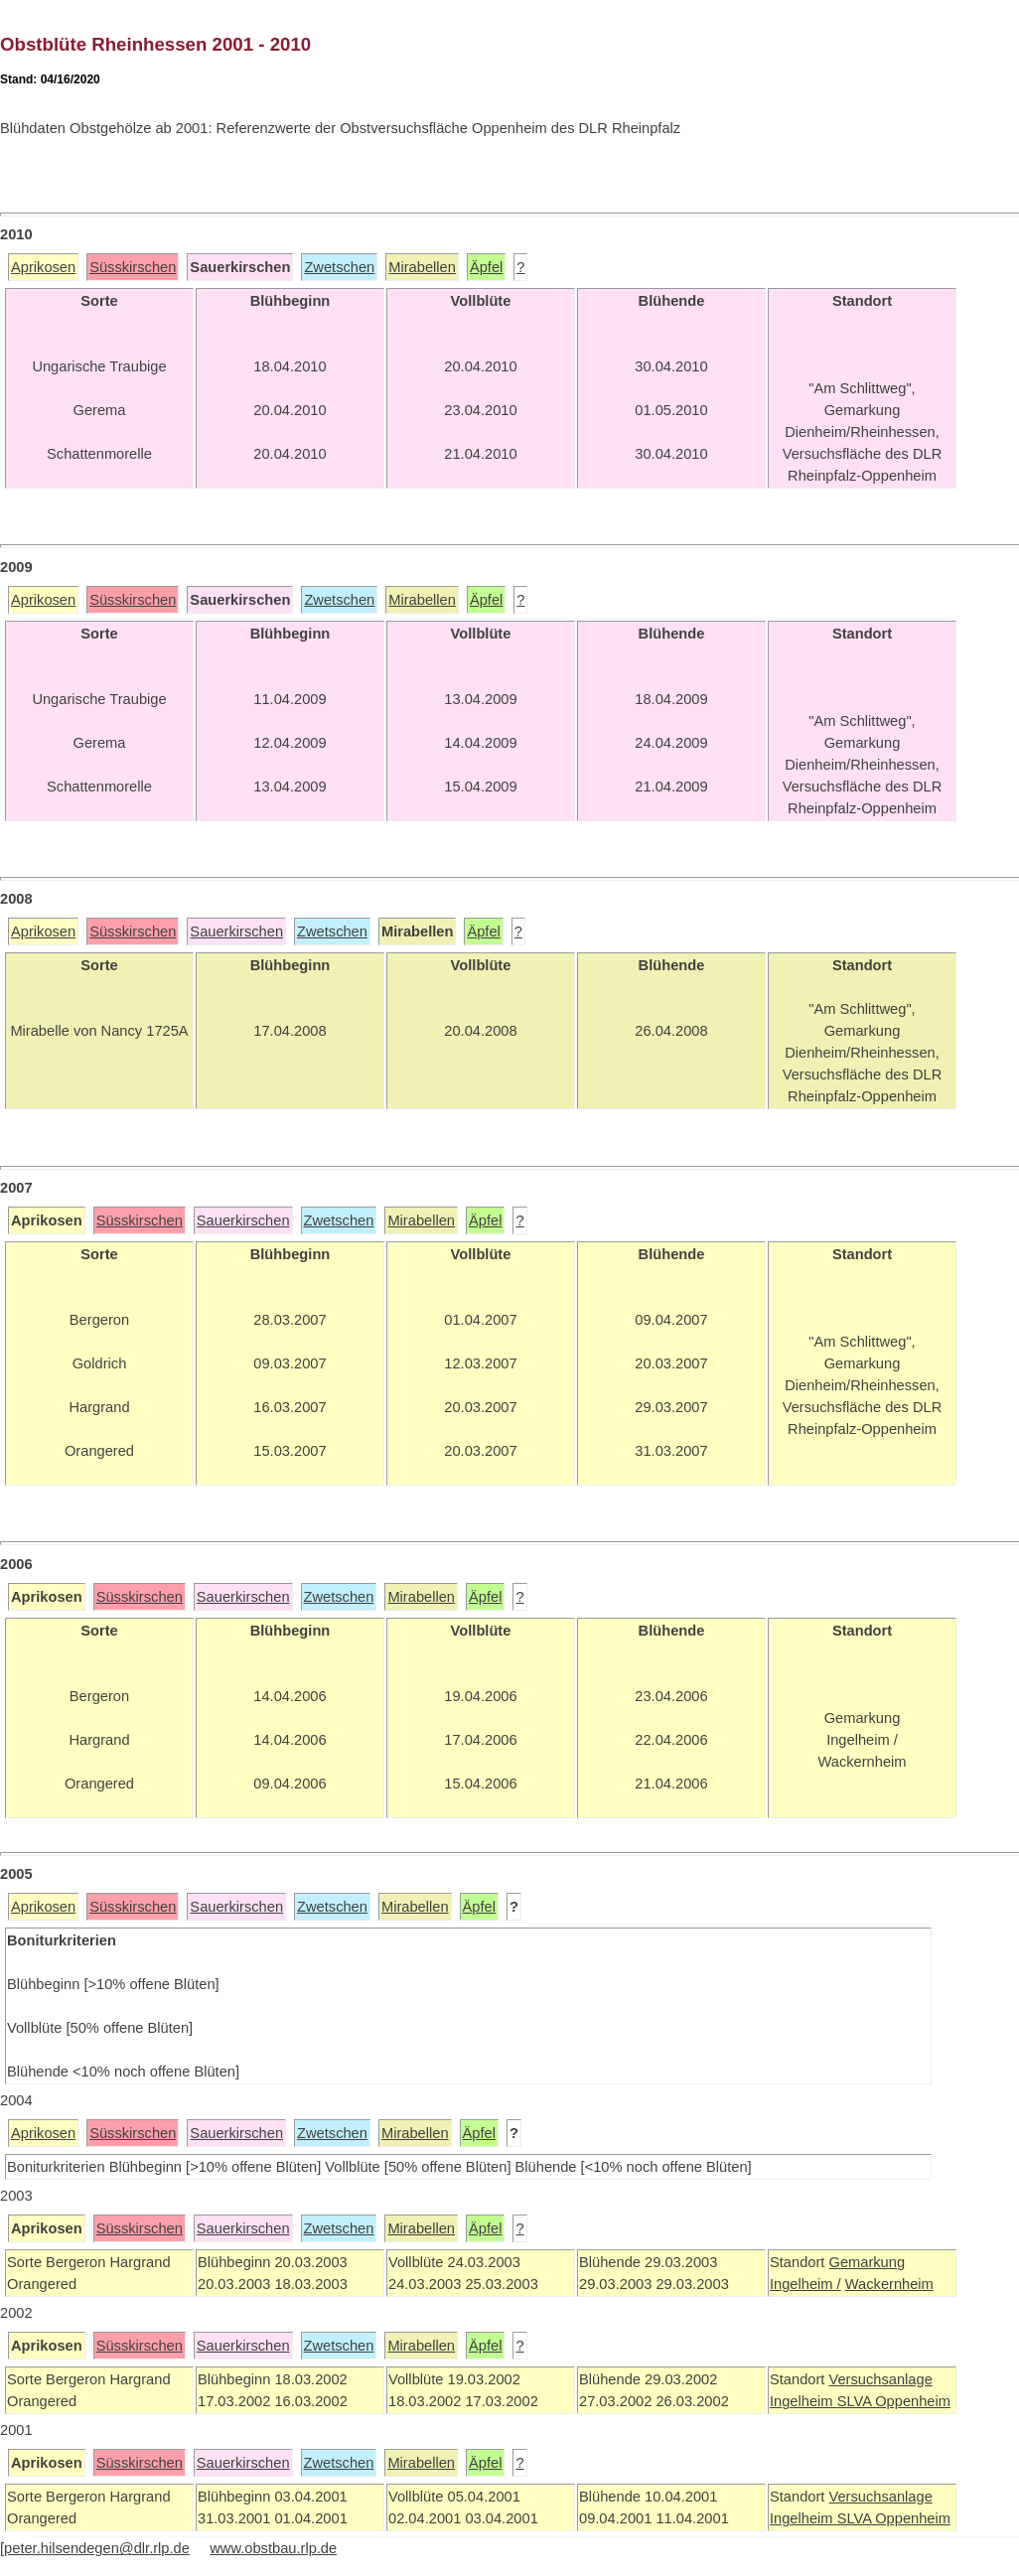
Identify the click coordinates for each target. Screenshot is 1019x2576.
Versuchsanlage (880, 2379)
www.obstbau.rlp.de (273, 2548)
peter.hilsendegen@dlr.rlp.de (97, 2548)
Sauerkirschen (236, 931)
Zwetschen (339, 267)
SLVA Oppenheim (893, 2401)
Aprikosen (43, 267)
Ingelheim (803, 2401)
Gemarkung (866, 2262)
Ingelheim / (805, 2284)
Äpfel (486, 267)
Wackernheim (889, 2284)
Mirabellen (422, 267)
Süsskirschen (132, 267)
